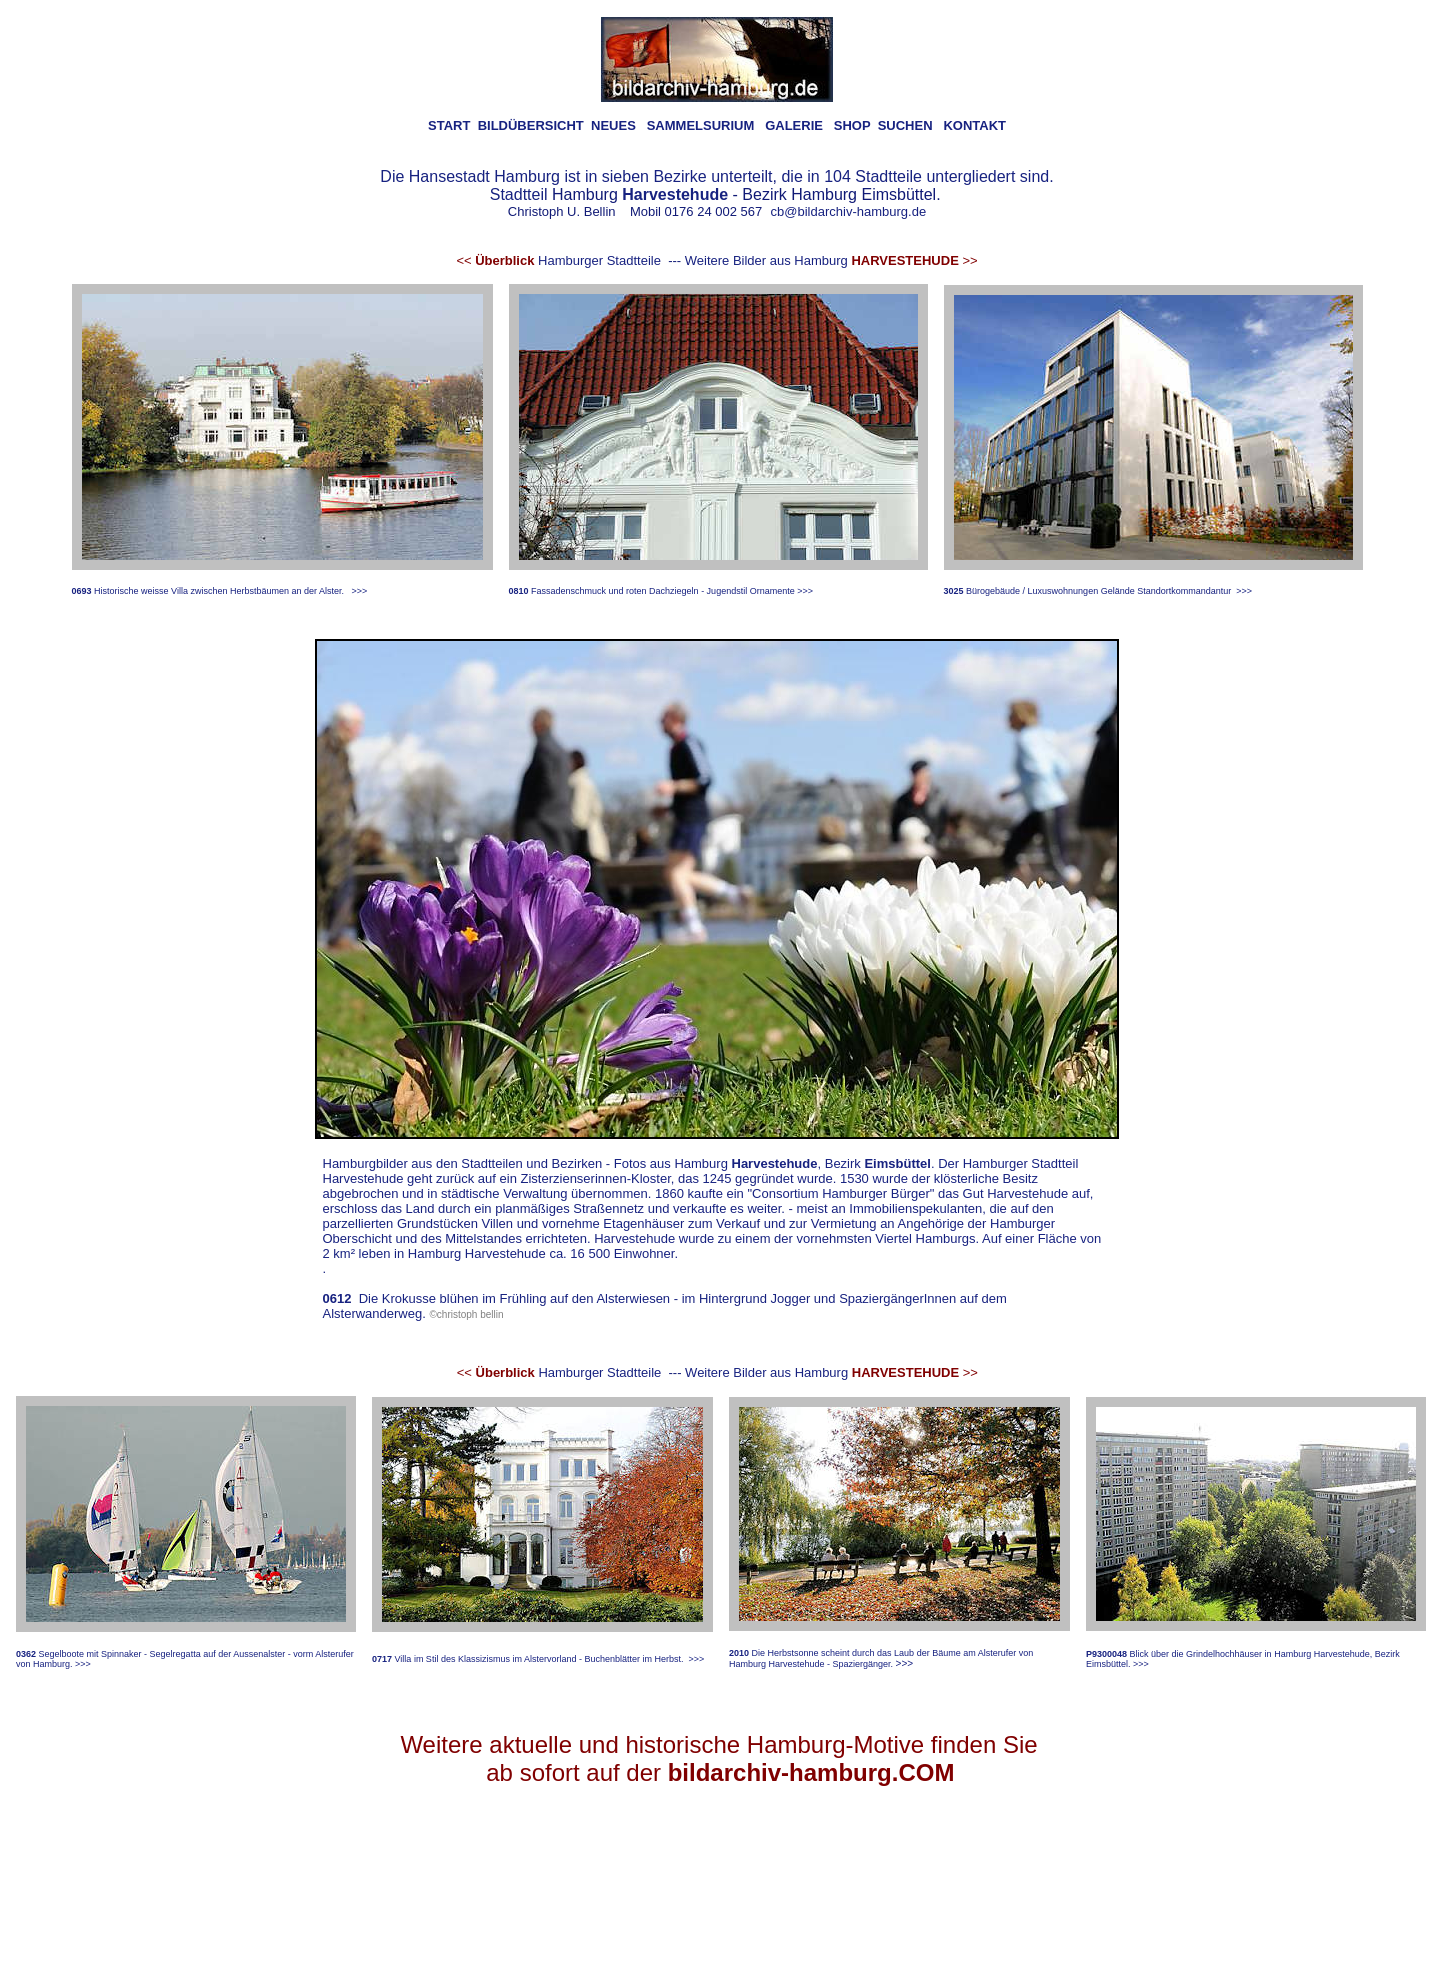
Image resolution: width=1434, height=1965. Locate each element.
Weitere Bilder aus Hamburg (831, 260)
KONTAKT (974, 125)
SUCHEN (905, 125)
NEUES (613, 125)
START (449, 125)
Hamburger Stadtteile (558, 260)
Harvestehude (775, 1163)
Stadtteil (519, 194)
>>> (359, 591)
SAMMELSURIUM (701, 125)
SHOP (852, 125)
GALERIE (794, 125)
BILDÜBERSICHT (531, 125)
